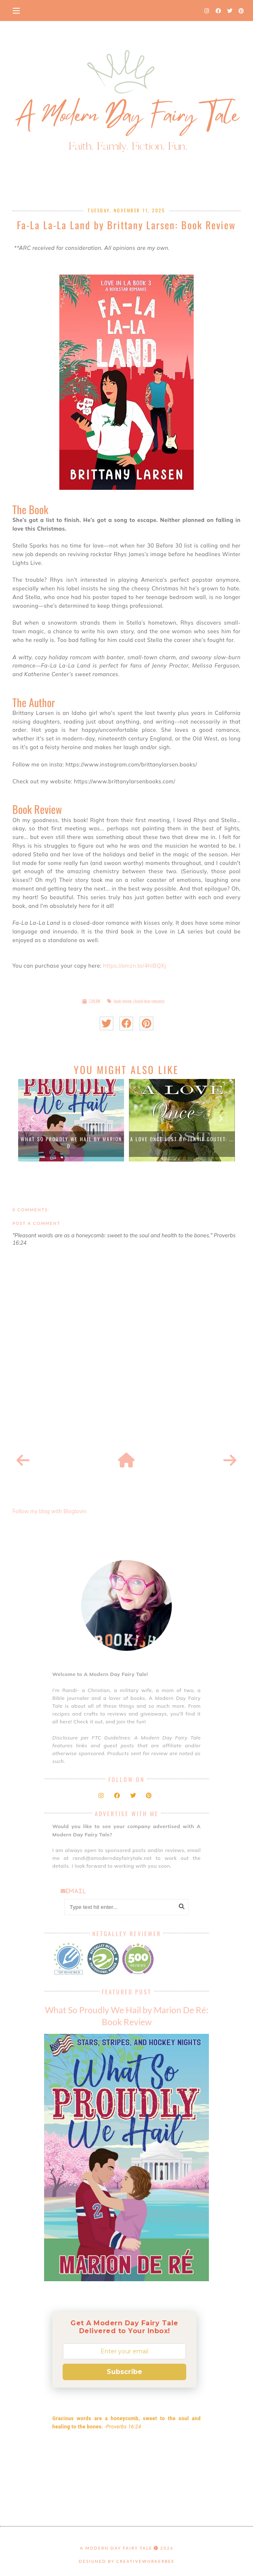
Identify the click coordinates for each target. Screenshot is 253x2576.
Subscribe (124, 2372)
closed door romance (148, 1001)
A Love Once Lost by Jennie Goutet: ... (182, 1138)
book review (123, 1001)
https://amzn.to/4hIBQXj (134, 965)
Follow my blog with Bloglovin (49, 1511)
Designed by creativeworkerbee (127, 2561)
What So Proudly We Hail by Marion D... (71, 1142)
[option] (71, 1120)
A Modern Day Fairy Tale (116, 2547)
